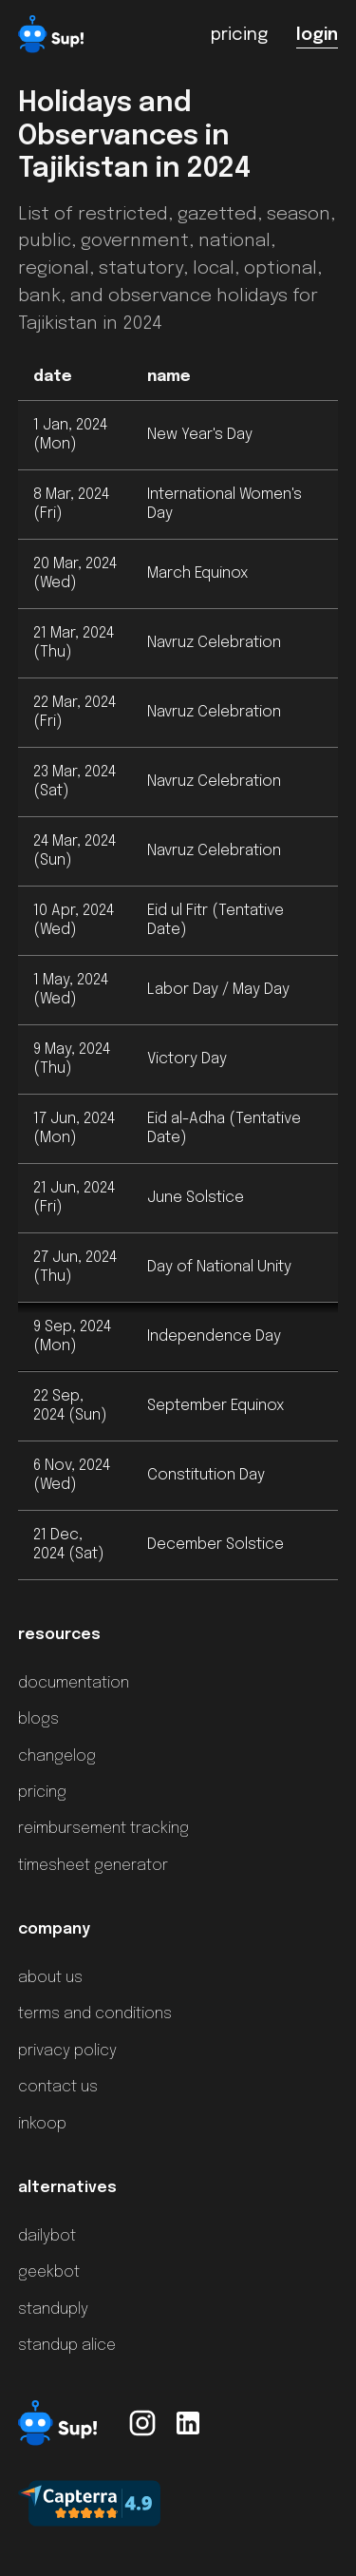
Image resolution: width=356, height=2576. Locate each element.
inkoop (42, 2124)
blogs (38, 1719)
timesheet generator (93, 1866)
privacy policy (67, 2051)
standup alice (67, 2345)
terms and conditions (95, 2014)
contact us (58, 2087)
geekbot (49, 2272)
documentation (73, 1683)
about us (50, 1978)
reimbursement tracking (103, 1829)
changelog (57, 1756)
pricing (42, 1792)
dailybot (47, 2236)
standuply (53, 2309)
